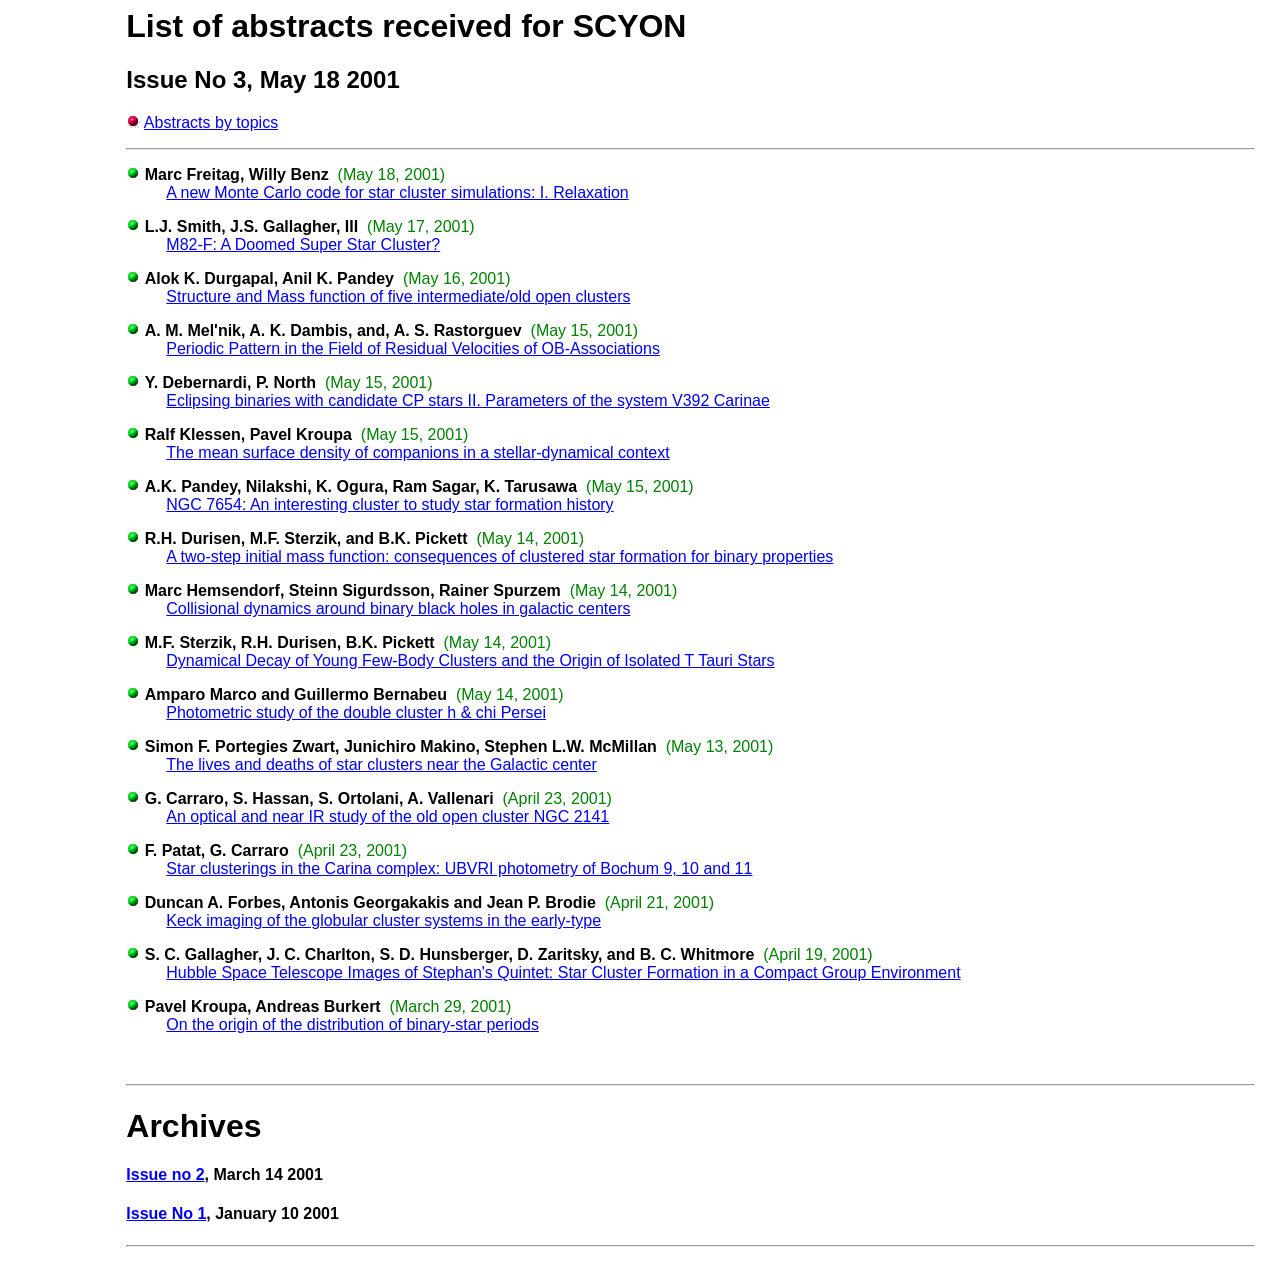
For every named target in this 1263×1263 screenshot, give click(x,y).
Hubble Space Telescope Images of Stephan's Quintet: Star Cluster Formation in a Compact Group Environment (563, 972)
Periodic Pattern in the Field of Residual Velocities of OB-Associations (413, 348)
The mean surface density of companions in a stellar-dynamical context (417, 452)
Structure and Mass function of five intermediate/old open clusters (398, 296)
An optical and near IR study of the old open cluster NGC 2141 (387, 816)
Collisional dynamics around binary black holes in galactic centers (398, 608)
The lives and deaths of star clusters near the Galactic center (381, 764)
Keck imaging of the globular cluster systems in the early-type (383, 920)
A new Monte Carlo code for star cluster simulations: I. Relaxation (397, 192)
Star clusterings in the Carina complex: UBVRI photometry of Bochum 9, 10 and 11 (459, 868)
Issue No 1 (166, 1213)
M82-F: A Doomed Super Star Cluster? (303, 244)
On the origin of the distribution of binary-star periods (352, 1024)
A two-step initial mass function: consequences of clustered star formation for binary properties (499, 556)
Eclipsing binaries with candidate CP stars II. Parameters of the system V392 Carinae (468, 400)
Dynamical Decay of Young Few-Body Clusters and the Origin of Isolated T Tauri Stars (470, 660)
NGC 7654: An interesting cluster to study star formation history (389, 504)
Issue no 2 (165, 1174)
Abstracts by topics (211, 122)
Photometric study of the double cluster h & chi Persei (356, 712)
